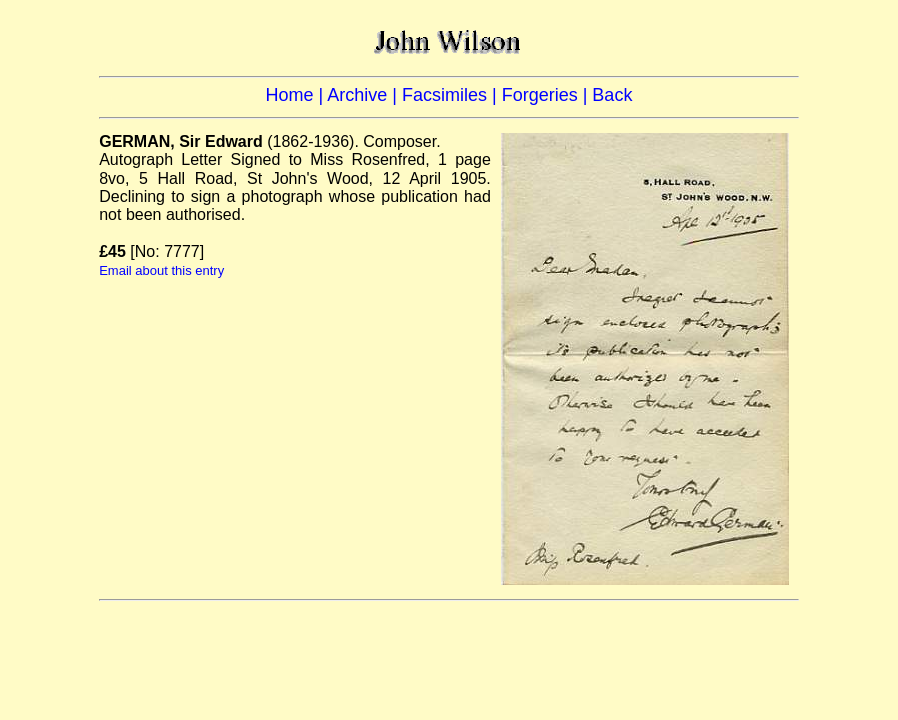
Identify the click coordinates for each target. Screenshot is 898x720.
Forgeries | (547, 95)
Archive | (364, 95)
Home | (297, 95)
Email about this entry (161, 270)
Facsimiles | (452, 95)
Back (612, 95)
